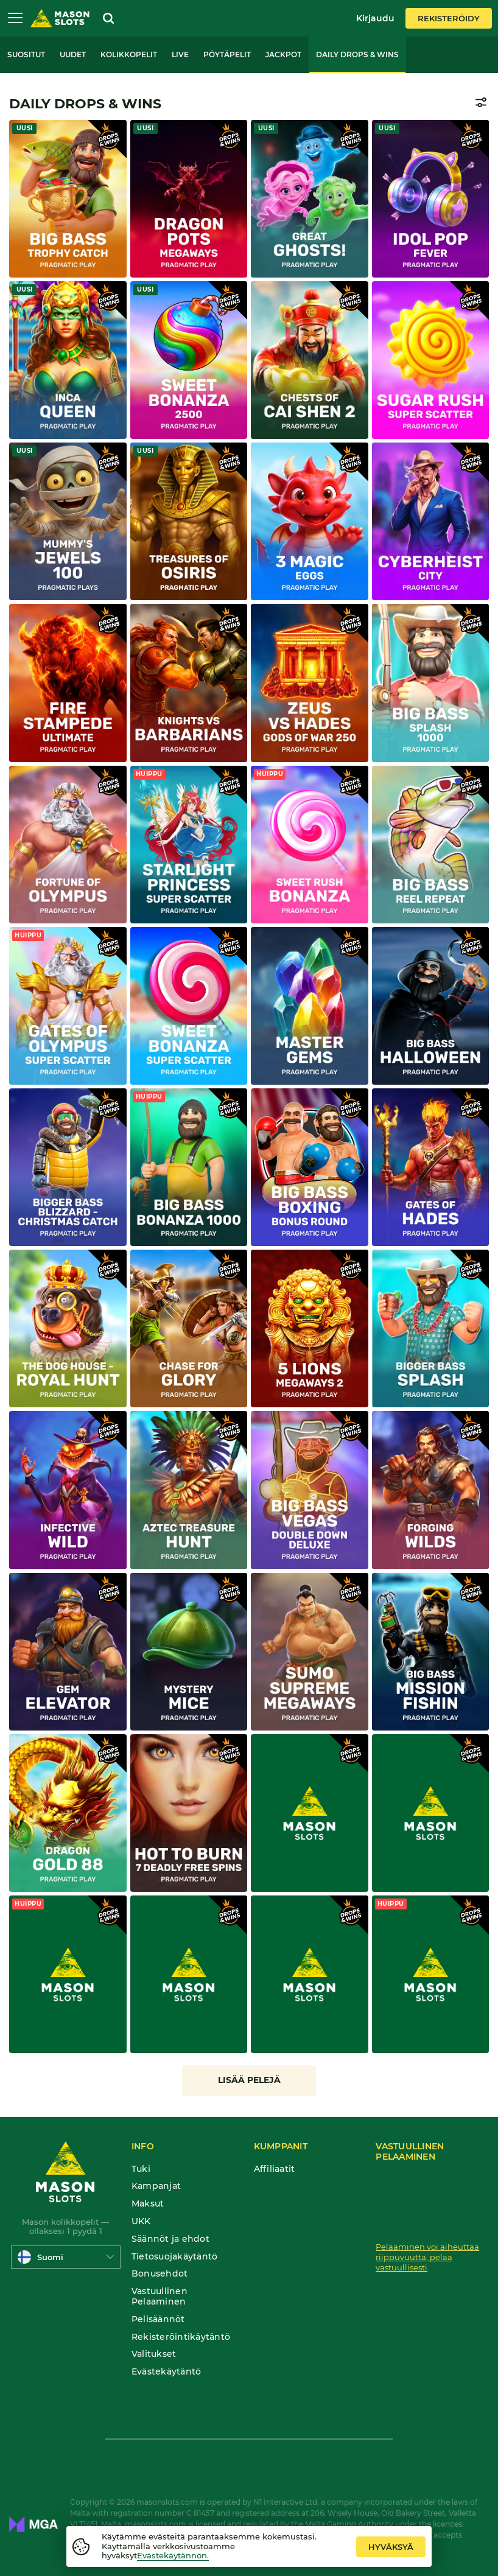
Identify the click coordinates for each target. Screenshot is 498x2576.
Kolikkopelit (128, 54)
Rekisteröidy (449, 18)
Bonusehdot (160, 2274)
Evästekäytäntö (167, 2372)
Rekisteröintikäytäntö (181, 2337)
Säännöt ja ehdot (170, 2239)
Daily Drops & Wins (357, 54)
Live (180, 54)
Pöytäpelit (227, 54)
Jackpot (283, 54)
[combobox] (66, 2257)
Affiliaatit (274, 2169)
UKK (141, 2221)
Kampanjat (156, 2186)
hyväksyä (390, 2547)
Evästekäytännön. (173, 2555)
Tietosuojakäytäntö (175, 2257)
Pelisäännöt (158, 2319)
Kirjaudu (375, 18)
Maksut (148, 2204)
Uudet (73, 54)
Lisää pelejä (249, 2079)
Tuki (141, 2169)
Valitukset (154, 2354)
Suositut (26, 54)
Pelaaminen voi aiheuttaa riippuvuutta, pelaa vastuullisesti (427, 2257)
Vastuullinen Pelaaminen (160, 2296)
